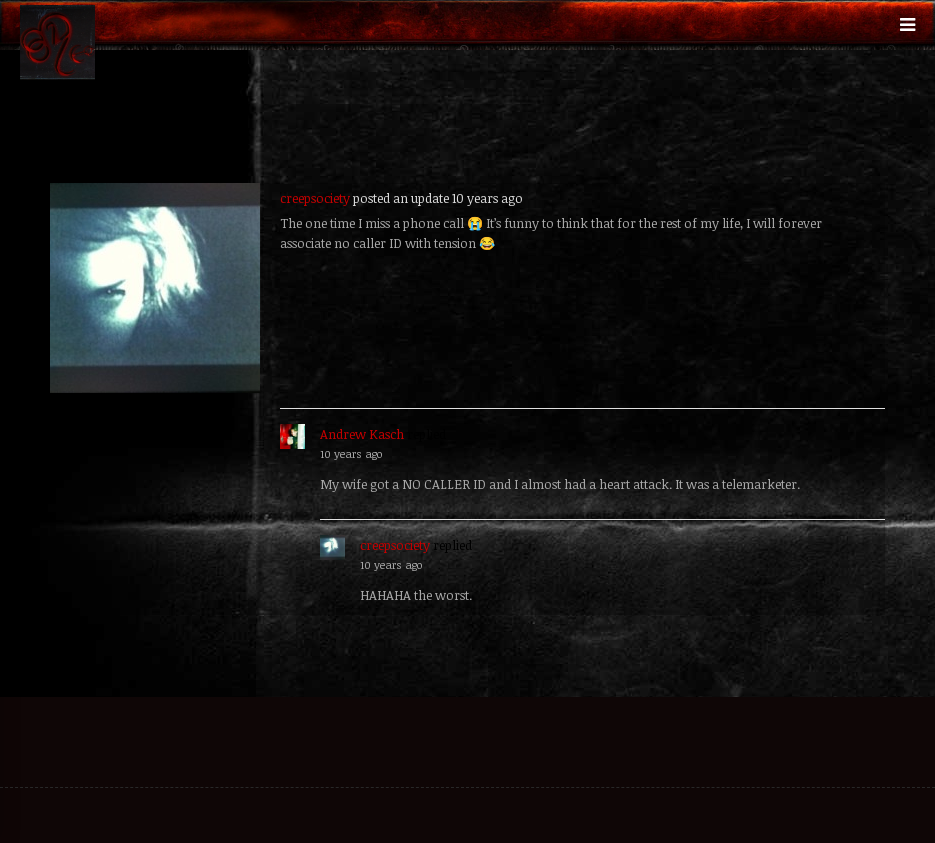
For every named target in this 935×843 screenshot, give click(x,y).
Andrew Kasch (362, 434)
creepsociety (315, 198)
